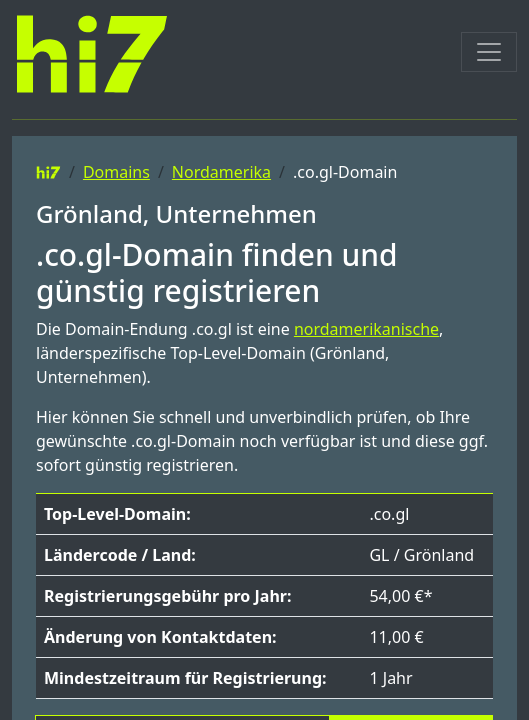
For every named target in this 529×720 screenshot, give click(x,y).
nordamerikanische (366, 329)
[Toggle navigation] (489, 52)
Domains (116, 172)
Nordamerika (221, 172)
